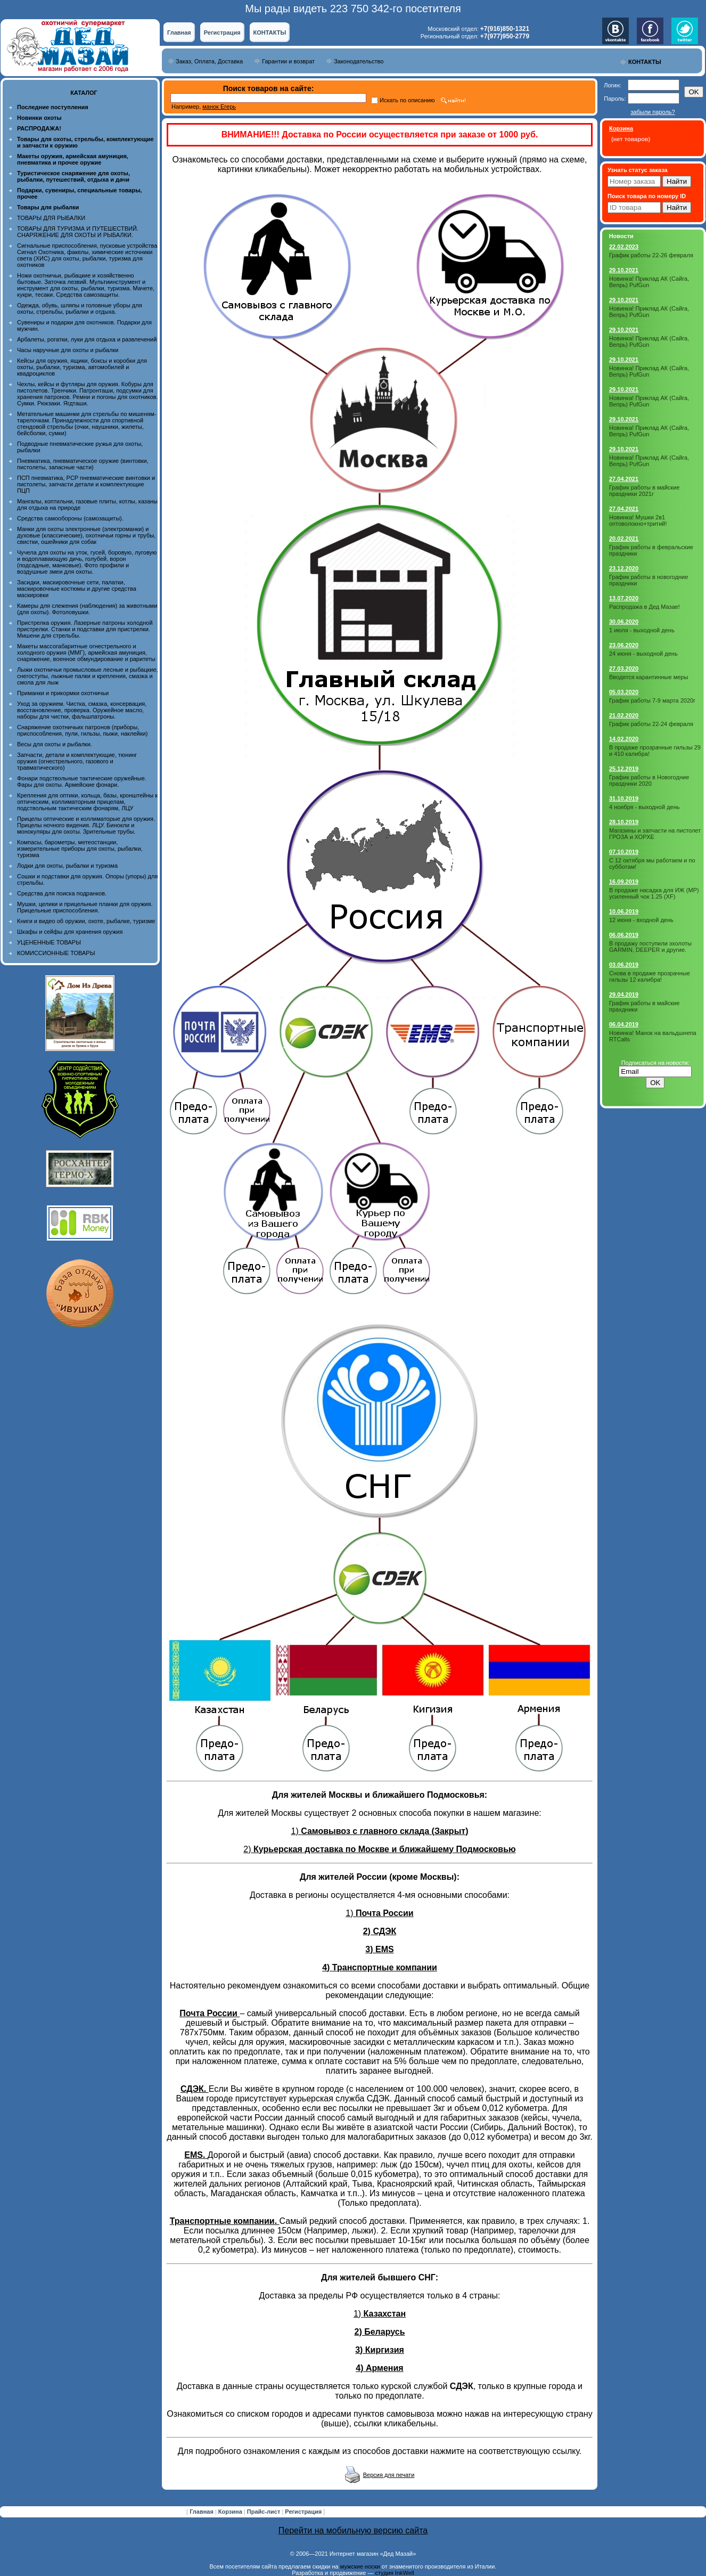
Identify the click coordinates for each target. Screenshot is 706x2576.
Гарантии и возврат (288, 61)
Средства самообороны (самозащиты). (70, 518)
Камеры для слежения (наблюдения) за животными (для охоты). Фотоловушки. (87, 608)
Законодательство (358, 61)
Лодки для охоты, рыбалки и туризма (67, 865)
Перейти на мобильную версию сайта (353, 2530)
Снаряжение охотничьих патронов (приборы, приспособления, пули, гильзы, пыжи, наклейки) (82, 730)
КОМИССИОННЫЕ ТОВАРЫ (56, 953)
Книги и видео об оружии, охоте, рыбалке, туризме (86, 921)
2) (379, 1849)
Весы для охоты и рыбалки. (54, 744)
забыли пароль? (652, 112)
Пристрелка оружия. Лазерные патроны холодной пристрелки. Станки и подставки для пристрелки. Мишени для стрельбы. (85, 629)
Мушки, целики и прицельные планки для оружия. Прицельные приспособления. (85, 907)
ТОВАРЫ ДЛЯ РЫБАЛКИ (51, 218)
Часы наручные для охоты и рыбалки (67, 350)
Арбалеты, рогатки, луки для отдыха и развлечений (87, 339)
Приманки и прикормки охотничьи (63, 693)
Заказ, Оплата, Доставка (209, 61)
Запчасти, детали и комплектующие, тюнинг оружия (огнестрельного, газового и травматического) (77, 761)
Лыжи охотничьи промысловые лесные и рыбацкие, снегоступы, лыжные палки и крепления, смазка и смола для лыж (87, 676)
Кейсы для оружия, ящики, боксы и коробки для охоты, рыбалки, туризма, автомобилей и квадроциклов (82, 367)
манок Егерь (219, 106)
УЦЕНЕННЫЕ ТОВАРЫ (49, 942)
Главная (179, 32)
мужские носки (360, 2566)
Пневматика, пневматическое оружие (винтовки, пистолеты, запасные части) (83, 464)
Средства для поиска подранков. (61, 893)
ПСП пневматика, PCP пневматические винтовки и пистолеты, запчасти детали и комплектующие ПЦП (86, 484)
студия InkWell (394, 2573)
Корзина (231, 2511)
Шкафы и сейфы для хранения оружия (69, 931)
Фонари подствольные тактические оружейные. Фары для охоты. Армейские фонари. (81, 781)
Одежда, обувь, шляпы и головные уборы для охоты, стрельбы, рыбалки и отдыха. (79, 308)
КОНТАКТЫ (269, 32)
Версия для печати (389, 2475)
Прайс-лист (264, 2511)
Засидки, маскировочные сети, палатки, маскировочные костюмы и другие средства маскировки (76, 588)
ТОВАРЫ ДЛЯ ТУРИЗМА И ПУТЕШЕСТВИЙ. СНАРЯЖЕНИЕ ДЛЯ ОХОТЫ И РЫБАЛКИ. (77, 231)
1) (380, 1831)
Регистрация (222, 32)
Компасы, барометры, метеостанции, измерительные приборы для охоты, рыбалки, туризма (80, 848)
